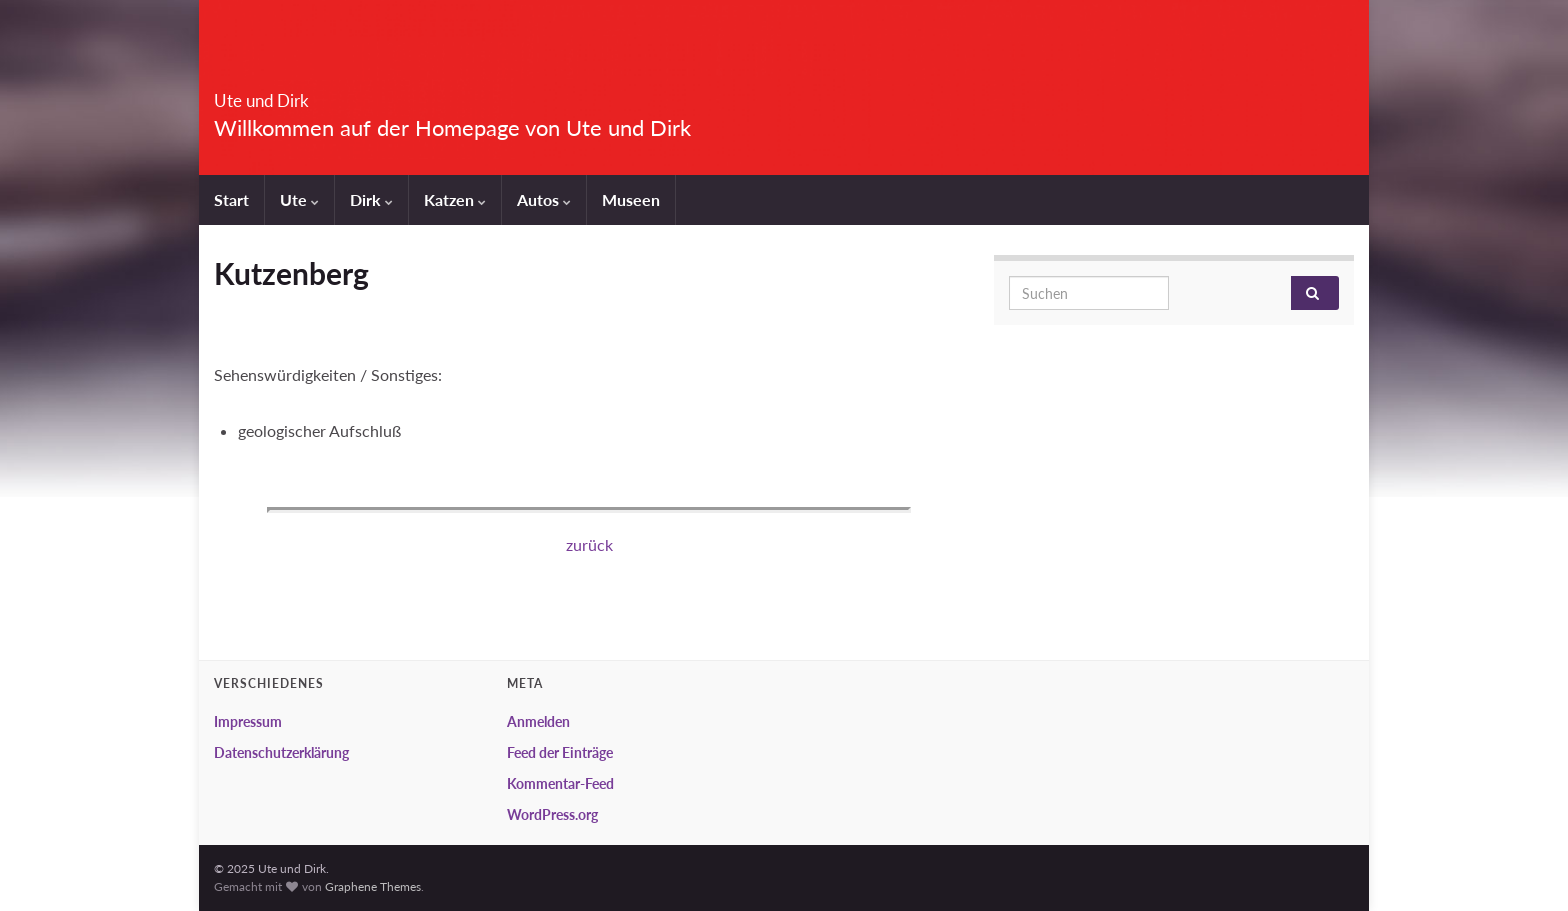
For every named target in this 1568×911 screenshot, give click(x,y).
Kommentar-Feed (560, 783)
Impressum (248, 721)
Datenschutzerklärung (281, 752)
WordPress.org (552, 814)
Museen (631, 199)
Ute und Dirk (299, 94)
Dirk (371, 199)
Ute (299, 199)
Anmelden (538, 721)
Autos (544, 199)
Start (231, 199)
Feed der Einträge (560, 752)
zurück (589, 544)
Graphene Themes (373, 886)
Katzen (455, 199)
